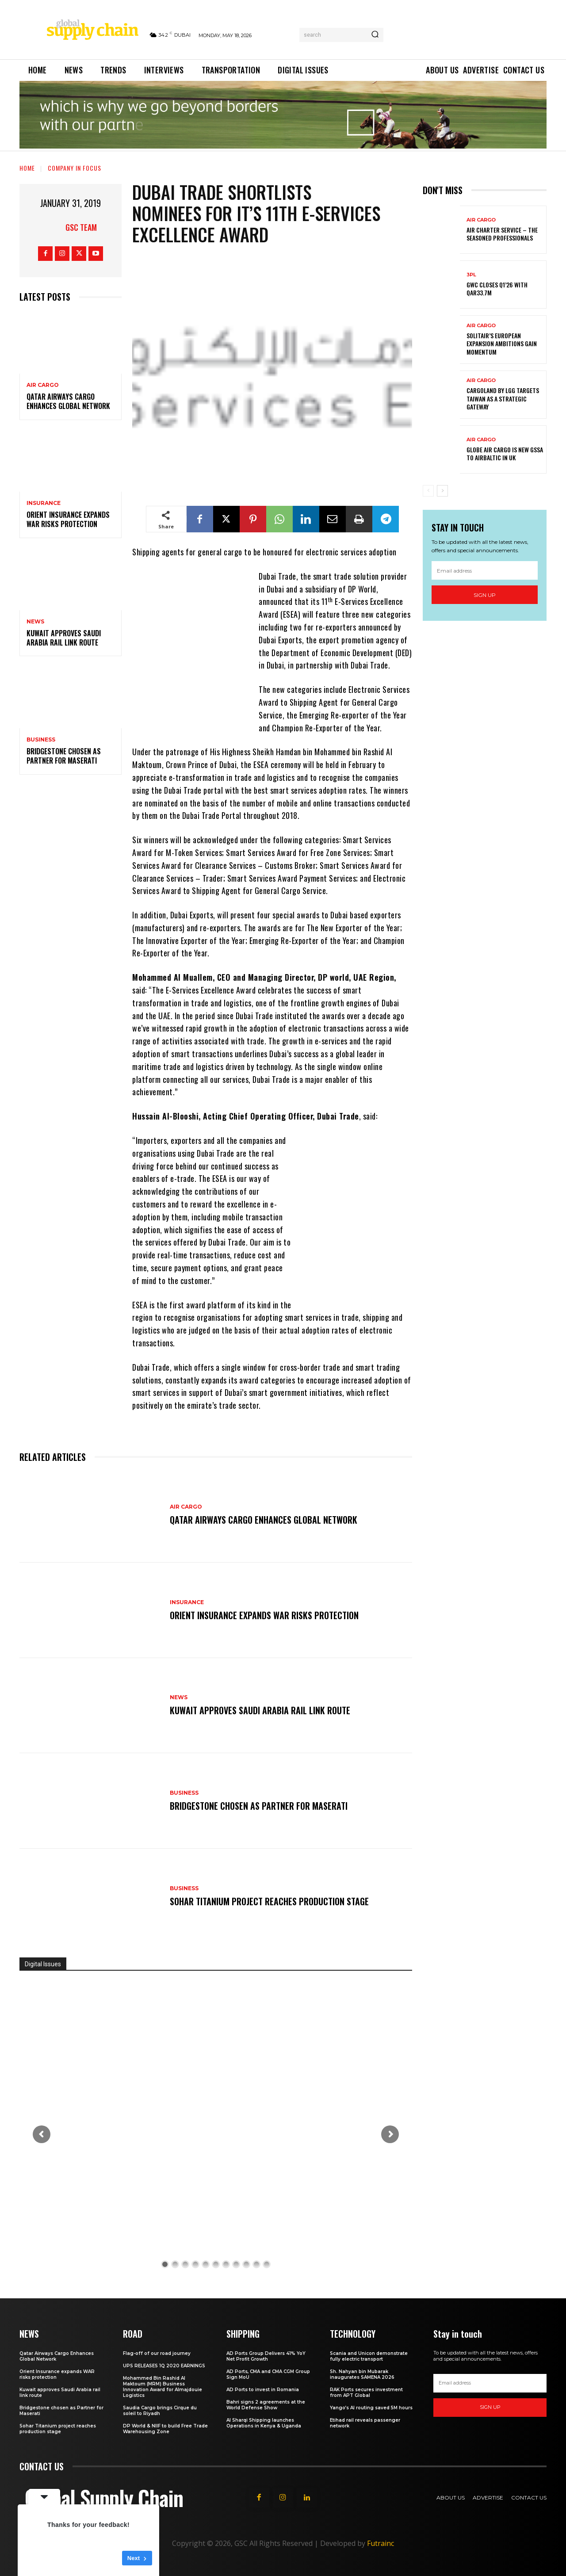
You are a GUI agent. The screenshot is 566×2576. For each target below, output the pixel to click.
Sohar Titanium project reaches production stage (269, 1901)
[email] (485, 570)
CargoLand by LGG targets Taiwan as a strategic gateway (503, 398)
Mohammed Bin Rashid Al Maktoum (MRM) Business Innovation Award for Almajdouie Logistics (162, 2386)
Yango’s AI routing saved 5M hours (371, 2408)
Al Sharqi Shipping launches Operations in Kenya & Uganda (263, 2423)
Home (27, 167)
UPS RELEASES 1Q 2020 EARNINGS (164, 2366)
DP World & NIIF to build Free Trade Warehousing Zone (165, 2429)
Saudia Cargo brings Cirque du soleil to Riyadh (160, 2410)
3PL (471, 274)
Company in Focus (74, 167)
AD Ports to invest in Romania (262, 2390)
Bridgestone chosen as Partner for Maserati (64, 756)
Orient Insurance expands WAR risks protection (68, 519)
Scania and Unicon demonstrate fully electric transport (369, 2356)
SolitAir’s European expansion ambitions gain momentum (502, 343)
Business (41, 739)
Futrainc (380, 2543)
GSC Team (81, 227)
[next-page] (442, 491)
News (35, 621)
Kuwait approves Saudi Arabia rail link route (64, 638)
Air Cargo (43, 385)
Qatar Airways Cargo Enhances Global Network (68, 401)
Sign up (485, 595)
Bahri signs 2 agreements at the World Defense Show (265, 2405)
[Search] (375, 35)
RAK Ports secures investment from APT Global (366, 2392)
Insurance (44, 503)
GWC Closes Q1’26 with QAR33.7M (497, 288)
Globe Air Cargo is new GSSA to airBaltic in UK (505, 453)
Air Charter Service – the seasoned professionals (502, 233)
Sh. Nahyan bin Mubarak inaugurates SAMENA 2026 (362, 2374)
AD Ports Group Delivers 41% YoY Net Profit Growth (266, 2356)
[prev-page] (428, 491)
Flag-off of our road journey (157, 2353)
